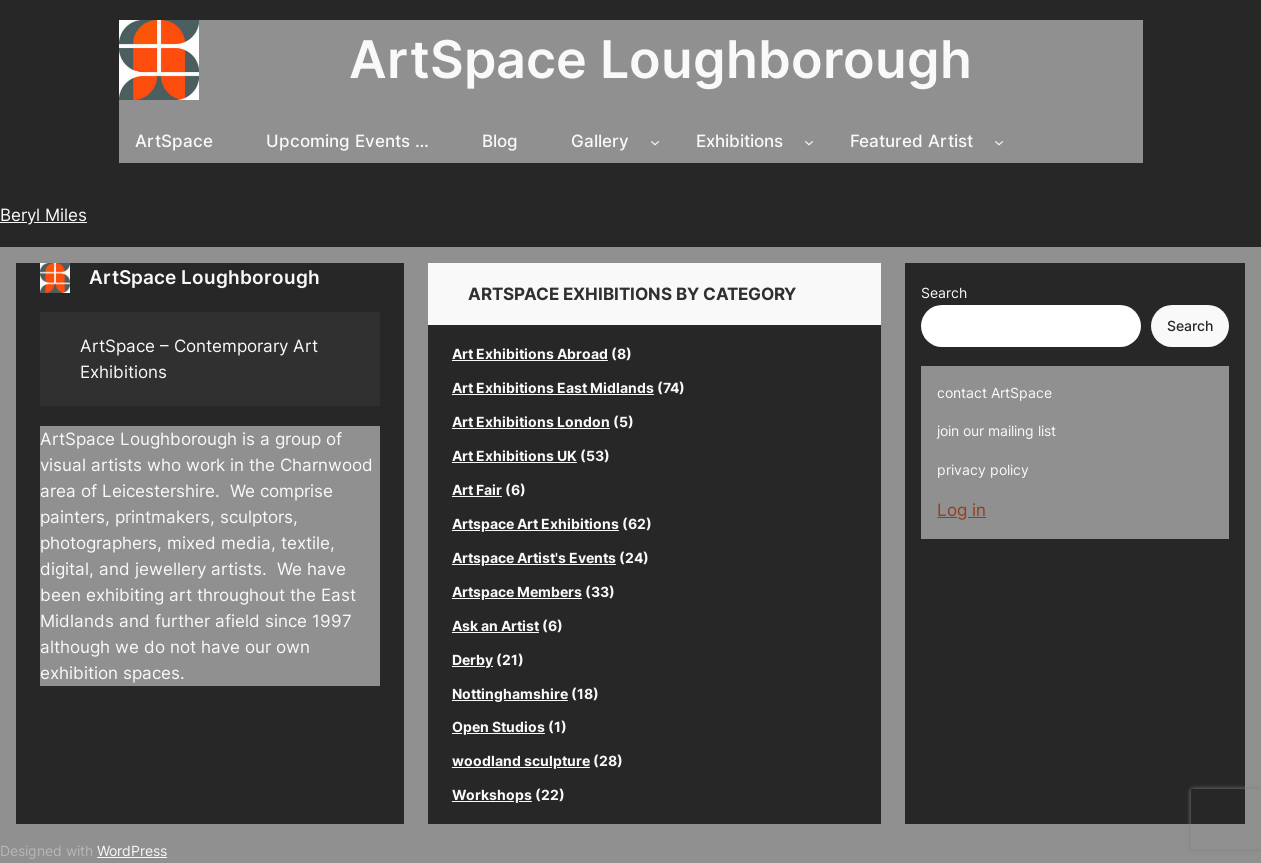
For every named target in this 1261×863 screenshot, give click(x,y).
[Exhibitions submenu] (809, 141)
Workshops (492, 794)
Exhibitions (739, 141)
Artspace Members (517, 591)
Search (944, 292)
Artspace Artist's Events (534, 557)
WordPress (132, 850)
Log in (961, 510)
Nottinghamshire (510, 693)
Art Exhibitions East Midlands (553, 387)
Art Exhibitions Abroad (530, 353)
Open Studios (498, 726)
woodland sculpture (521, 760)
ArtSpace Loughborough (660, 59)
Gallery (600, 141)
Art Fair (477, 489)
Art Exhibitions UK (514, 455)
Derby (472, 659)
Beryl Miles (43, 215)
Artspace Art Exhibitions (535, 523)
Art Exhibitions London (531, 421)
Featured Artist (911, 141)
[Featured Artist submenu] (999, 141)
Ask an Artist (495, 625)
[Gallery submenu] (655, 141)
